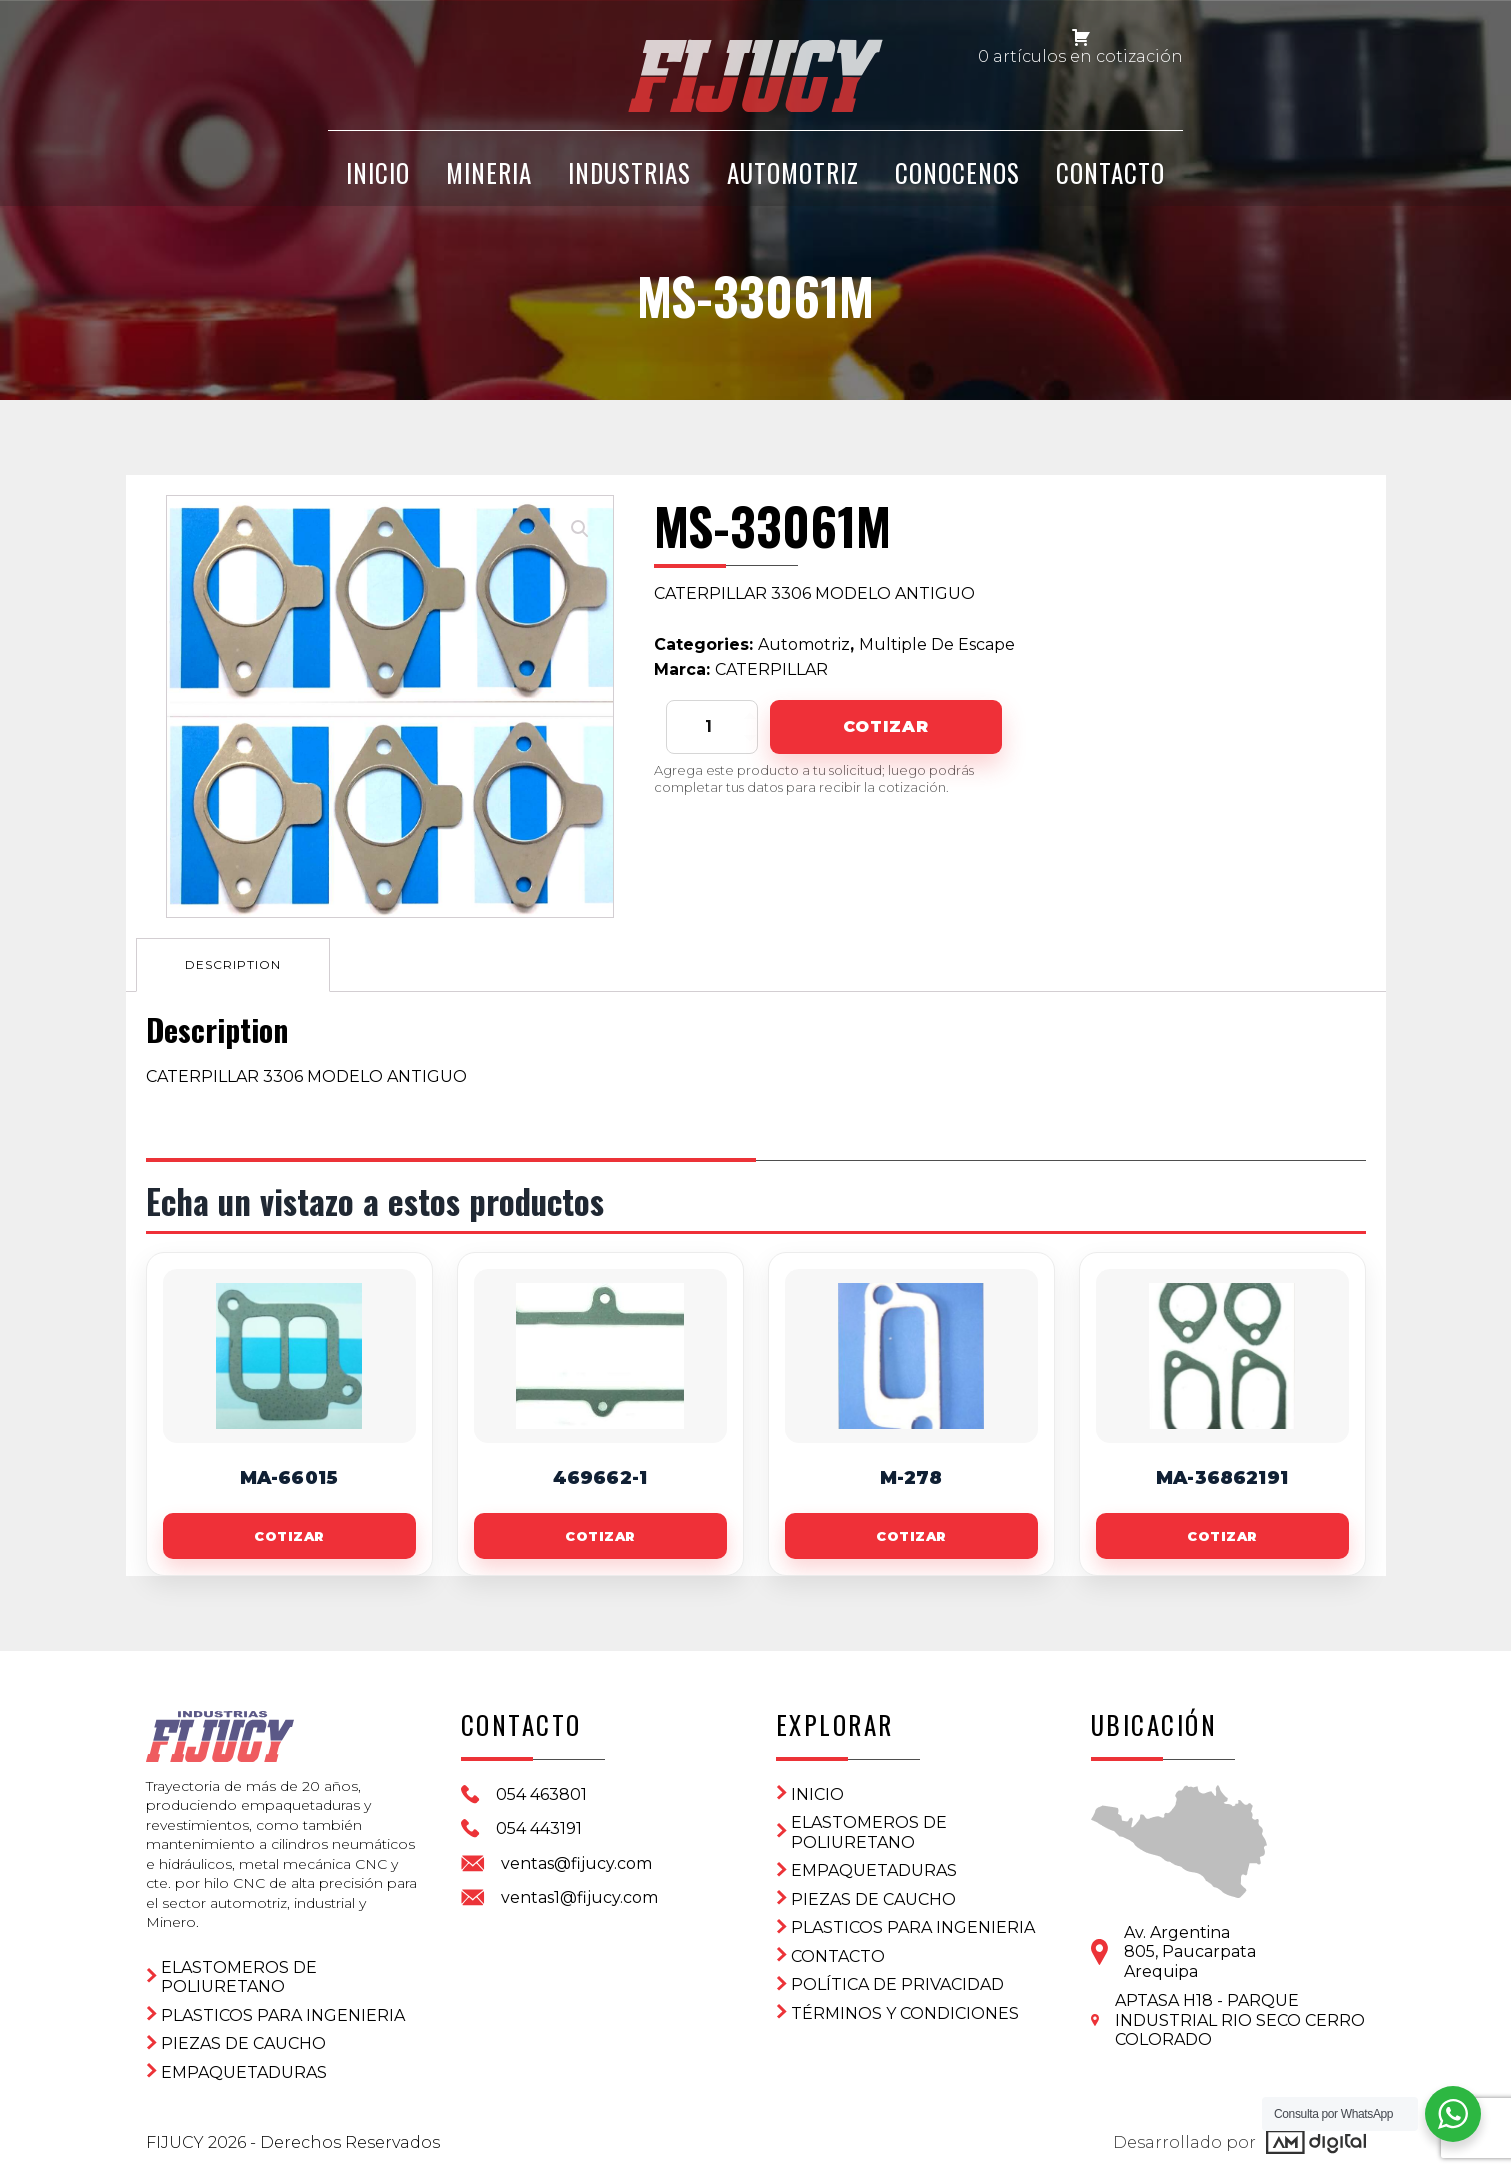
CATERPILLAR (771, 669)
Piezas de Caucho (243, 2043)
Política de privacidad (897, 1984)
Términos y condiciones (905, 2013)
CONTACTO (1110, 172)
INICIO (378, 172)
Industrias (629, 172)
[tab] (233, 965)
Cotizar (885, 726)
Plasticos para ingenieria (283, 2015)
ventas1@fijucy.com (579, 1897)
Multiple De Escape (937, 644)
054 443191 (539, 1828)
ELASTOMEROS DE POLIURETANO (239, 1977)
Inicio (817, 1794)
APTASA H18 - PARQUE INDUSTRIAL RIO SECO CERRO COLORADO (1240, 2020)
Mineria (489, 172)
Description (233, 964)
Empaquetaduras (244, 2072)
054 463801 (541, 1794)
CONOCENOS (957, 172)
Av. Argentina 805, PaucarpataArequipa (1190, 1952)
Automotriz (793, 172)
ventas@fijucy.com (576, 1863)
